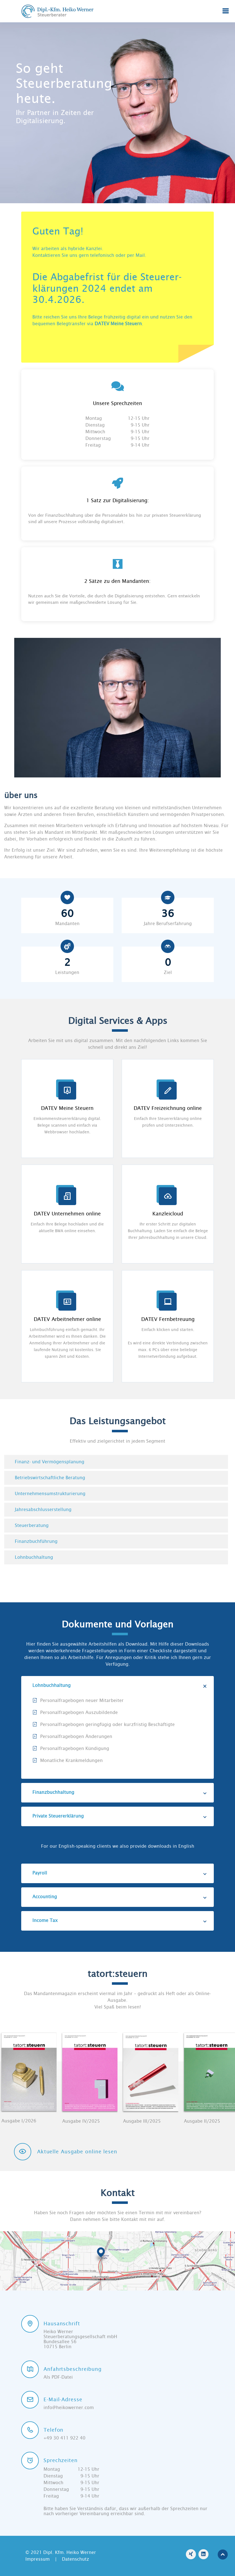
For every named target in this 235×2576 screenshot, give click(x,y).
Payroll (120, 1873)
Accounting (120, 1896)
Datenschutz (75, 2559)
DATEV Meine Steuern (118, 323)
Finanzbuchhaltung (120, 1792)
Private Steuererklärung (120, 1816)
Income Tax (120, 1920)
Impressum (37, 2559)
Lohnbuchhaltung (120, 1685)
